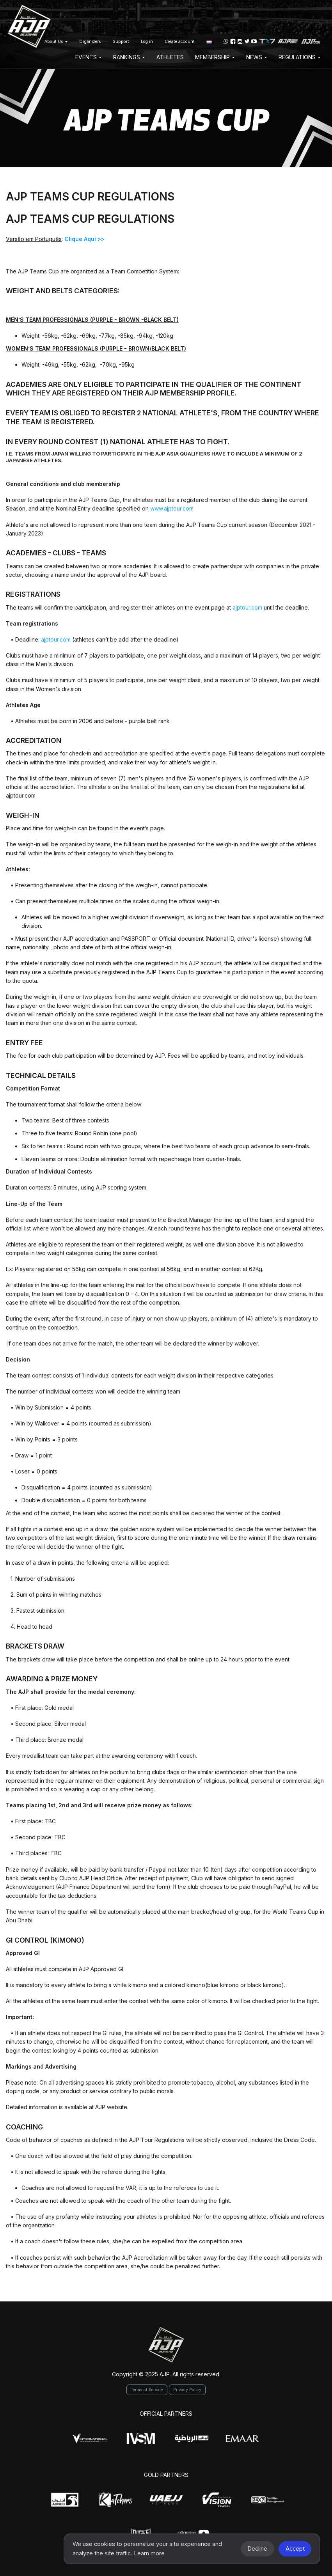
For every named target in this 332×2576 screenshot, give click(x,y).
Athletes (170, 57)
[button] (209, 41)
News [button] (256, 57)
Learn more (149, 2553)
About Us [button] (55, 41)
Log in (147, 41)
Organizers (90, 41)
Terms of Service (147, 2389)
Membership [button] (214, 57)
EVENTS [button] (88, 57)
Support (121, 41)
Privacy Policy (187, 2389)
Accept (295, 2548)
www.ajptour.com (172, 508)
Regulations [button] (299, 57)
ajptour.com (247, 607)
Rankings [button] (129, 57)
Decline (257, 2548)
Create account (180, 41)
